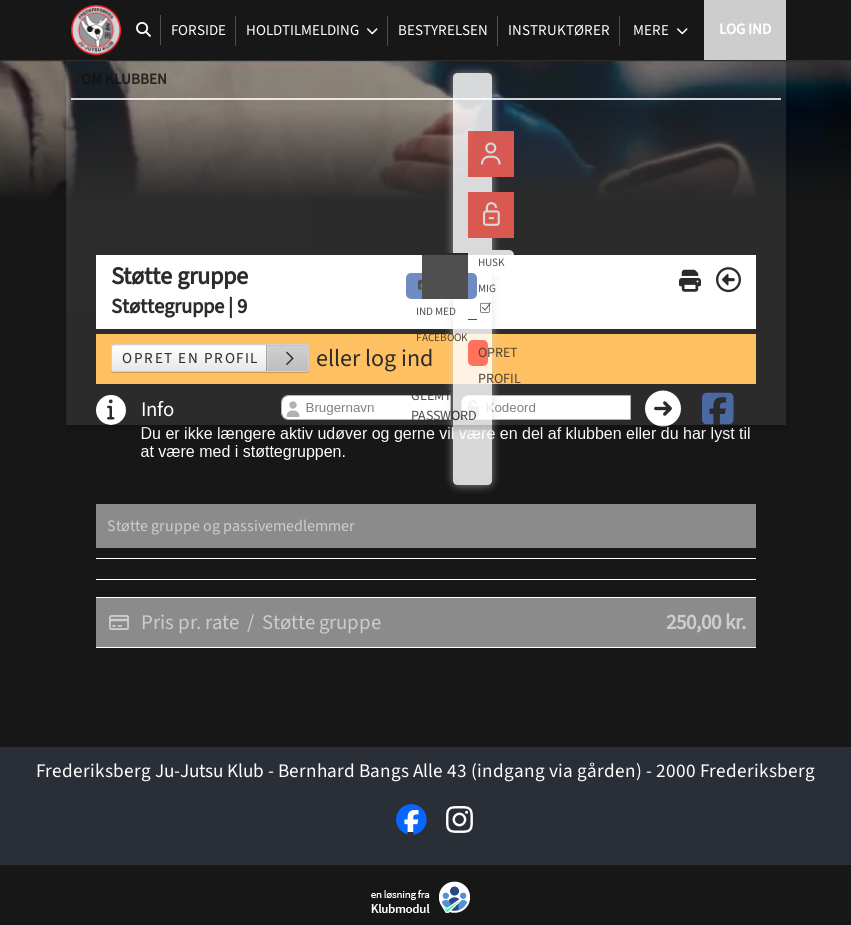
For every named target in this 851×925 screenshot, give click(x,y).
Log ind (745, 29)
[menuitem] (96, 30)
